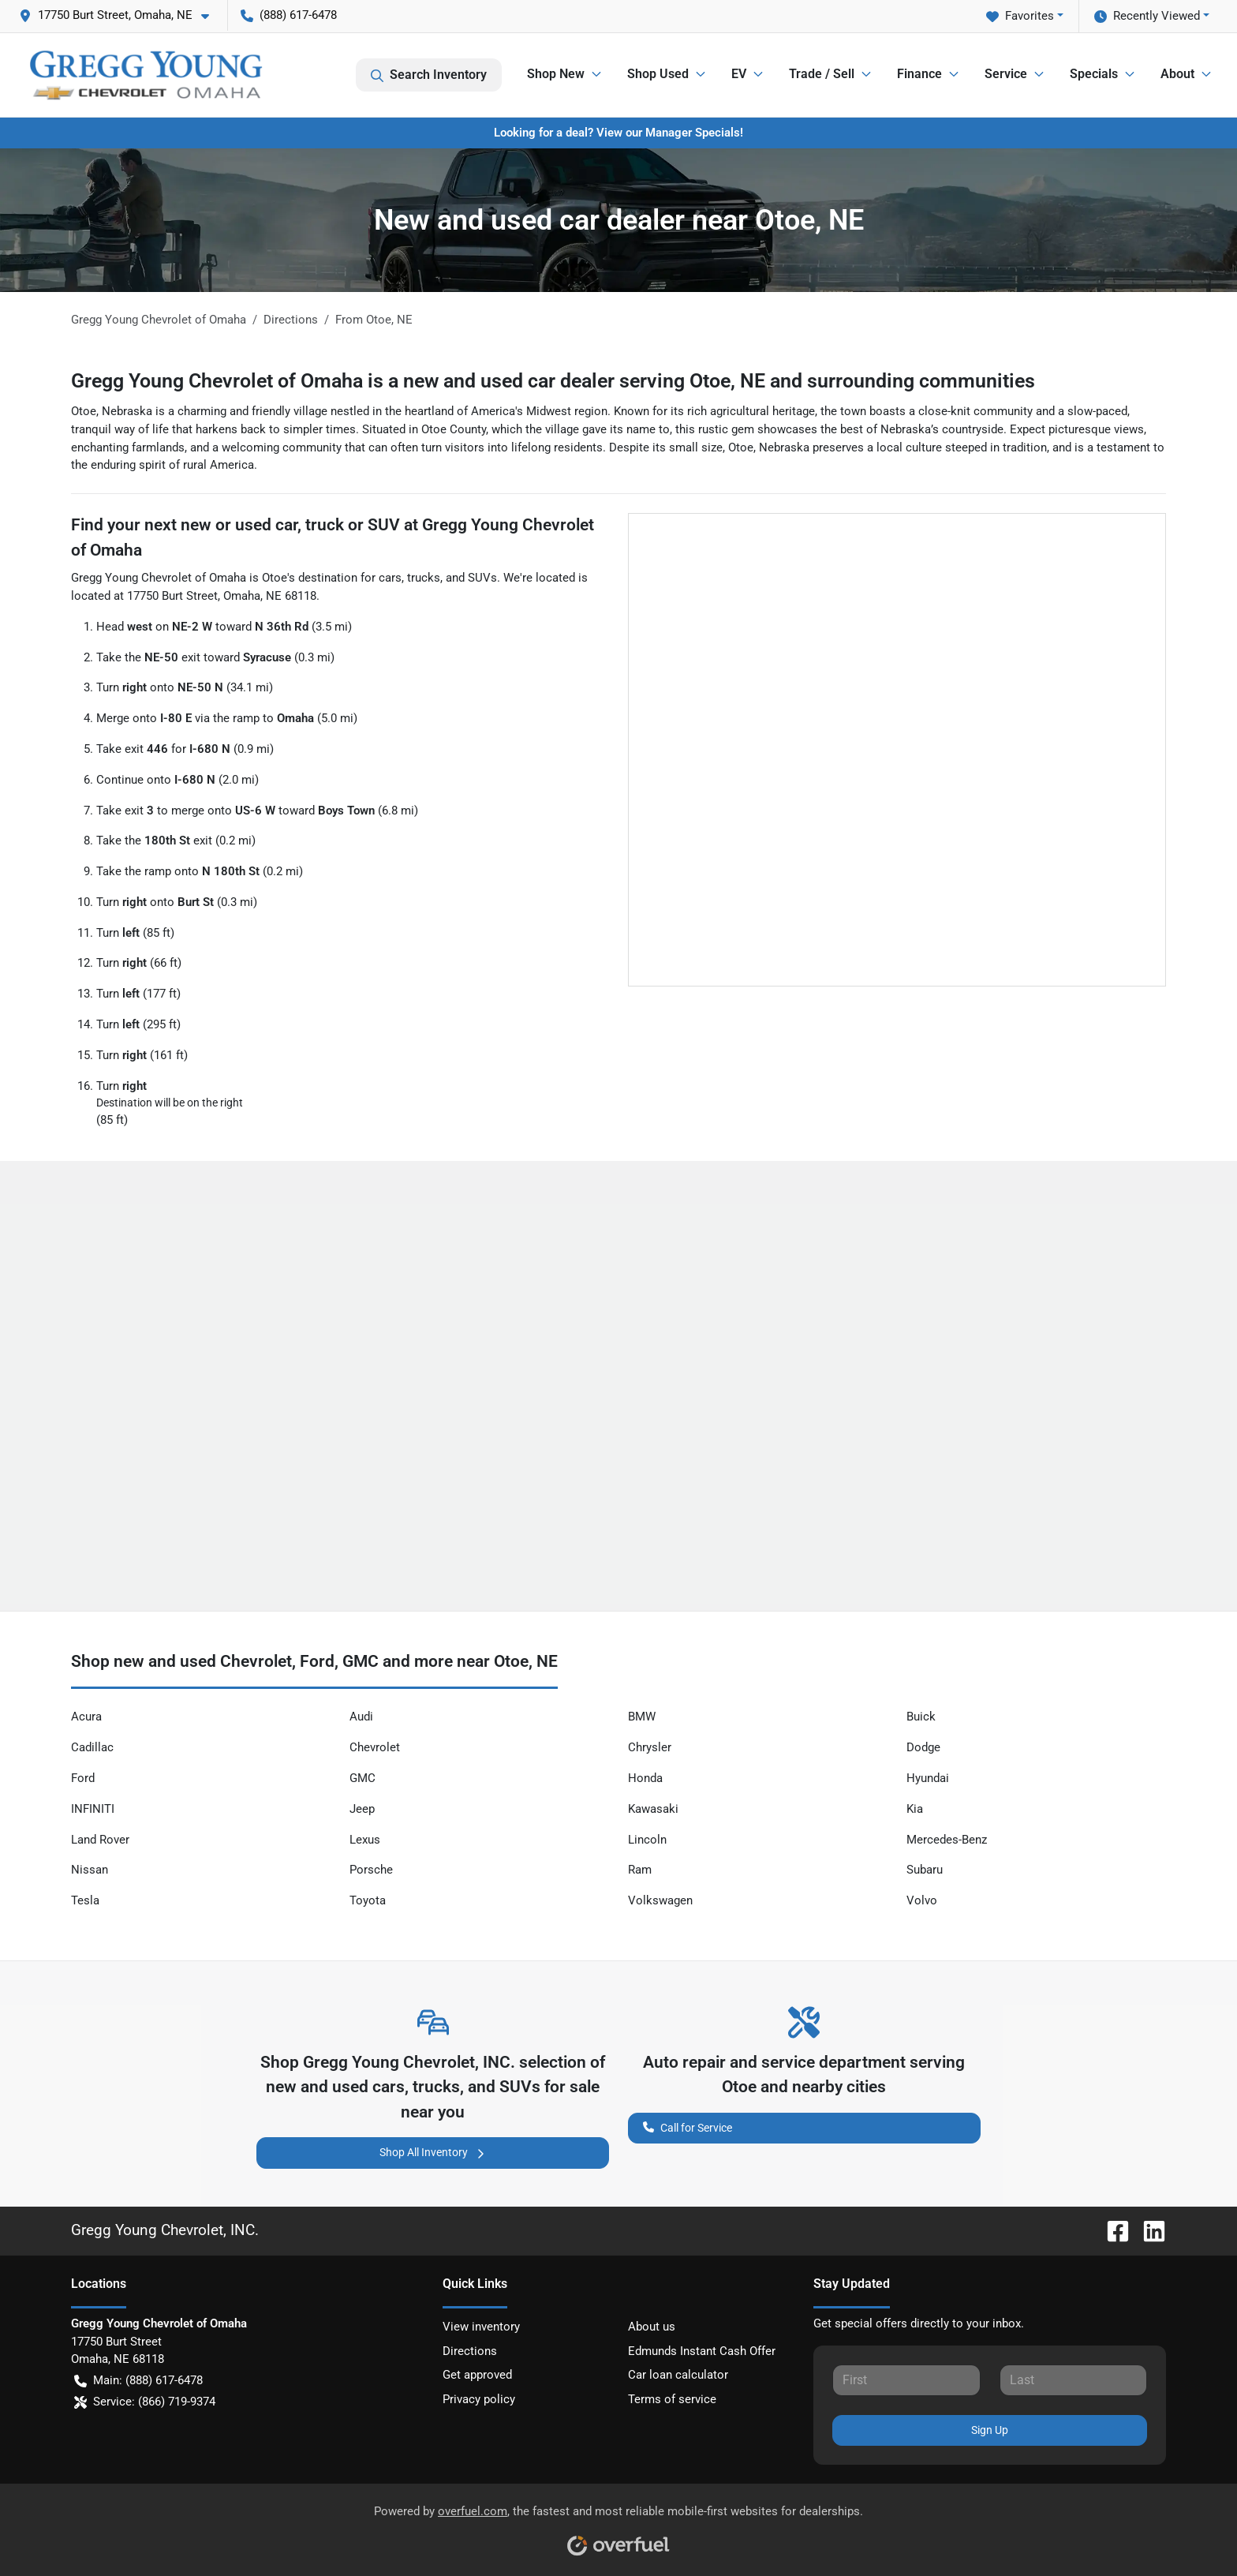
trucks (423, 578)
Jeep (362, 1809)
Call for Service (687, 2126)
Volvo (921, 1900)
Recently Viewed (1147, 16)
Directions (470, 2351)
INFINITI (92, 1809)
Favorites (1020, 16)
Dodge (923, 1747)
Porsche (371, 1870)
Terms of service (672, 2399)
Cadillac (92, 1747)
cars (390, 578)
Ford (83, 1778)
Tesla (85, 1900)
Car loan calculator (678, 2375)
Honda (645, 1778)
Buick (921, 1716)
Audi (361, 1716)
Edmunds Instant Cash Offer (701, 2351)
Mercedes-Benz (946, 1840)
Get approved (477, 2375)
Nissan (89, 1870)
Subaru (924, 1870)
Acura (86, 1716)
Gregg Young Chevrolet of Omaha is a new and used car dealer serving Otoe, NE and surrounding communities (553, 380)
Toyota (367, 1900)
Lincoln (647, 1840)
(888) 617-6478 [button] (289, 15)
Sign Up (989, 2430)
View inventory (481, 2327)
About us (651, 2327)
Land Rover (100, 1840)
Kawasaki (653, 1809)
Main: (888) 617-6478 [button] (138, 2381)
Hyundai (927, 1778)
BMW (642, 1716)
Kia (914, 1809)
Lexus (364, 1840)
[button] (120, 15)
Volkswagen (660, 1900)
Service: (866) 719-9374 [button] (144, 2402)
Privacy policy (479, 2399)
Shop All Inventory (433, 2152)
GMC (362, 1778)
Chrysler (649, 1747)
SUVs (482, 578)
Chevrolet (374, 1747)
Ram (640, 1870)
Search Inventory (429, 75)
